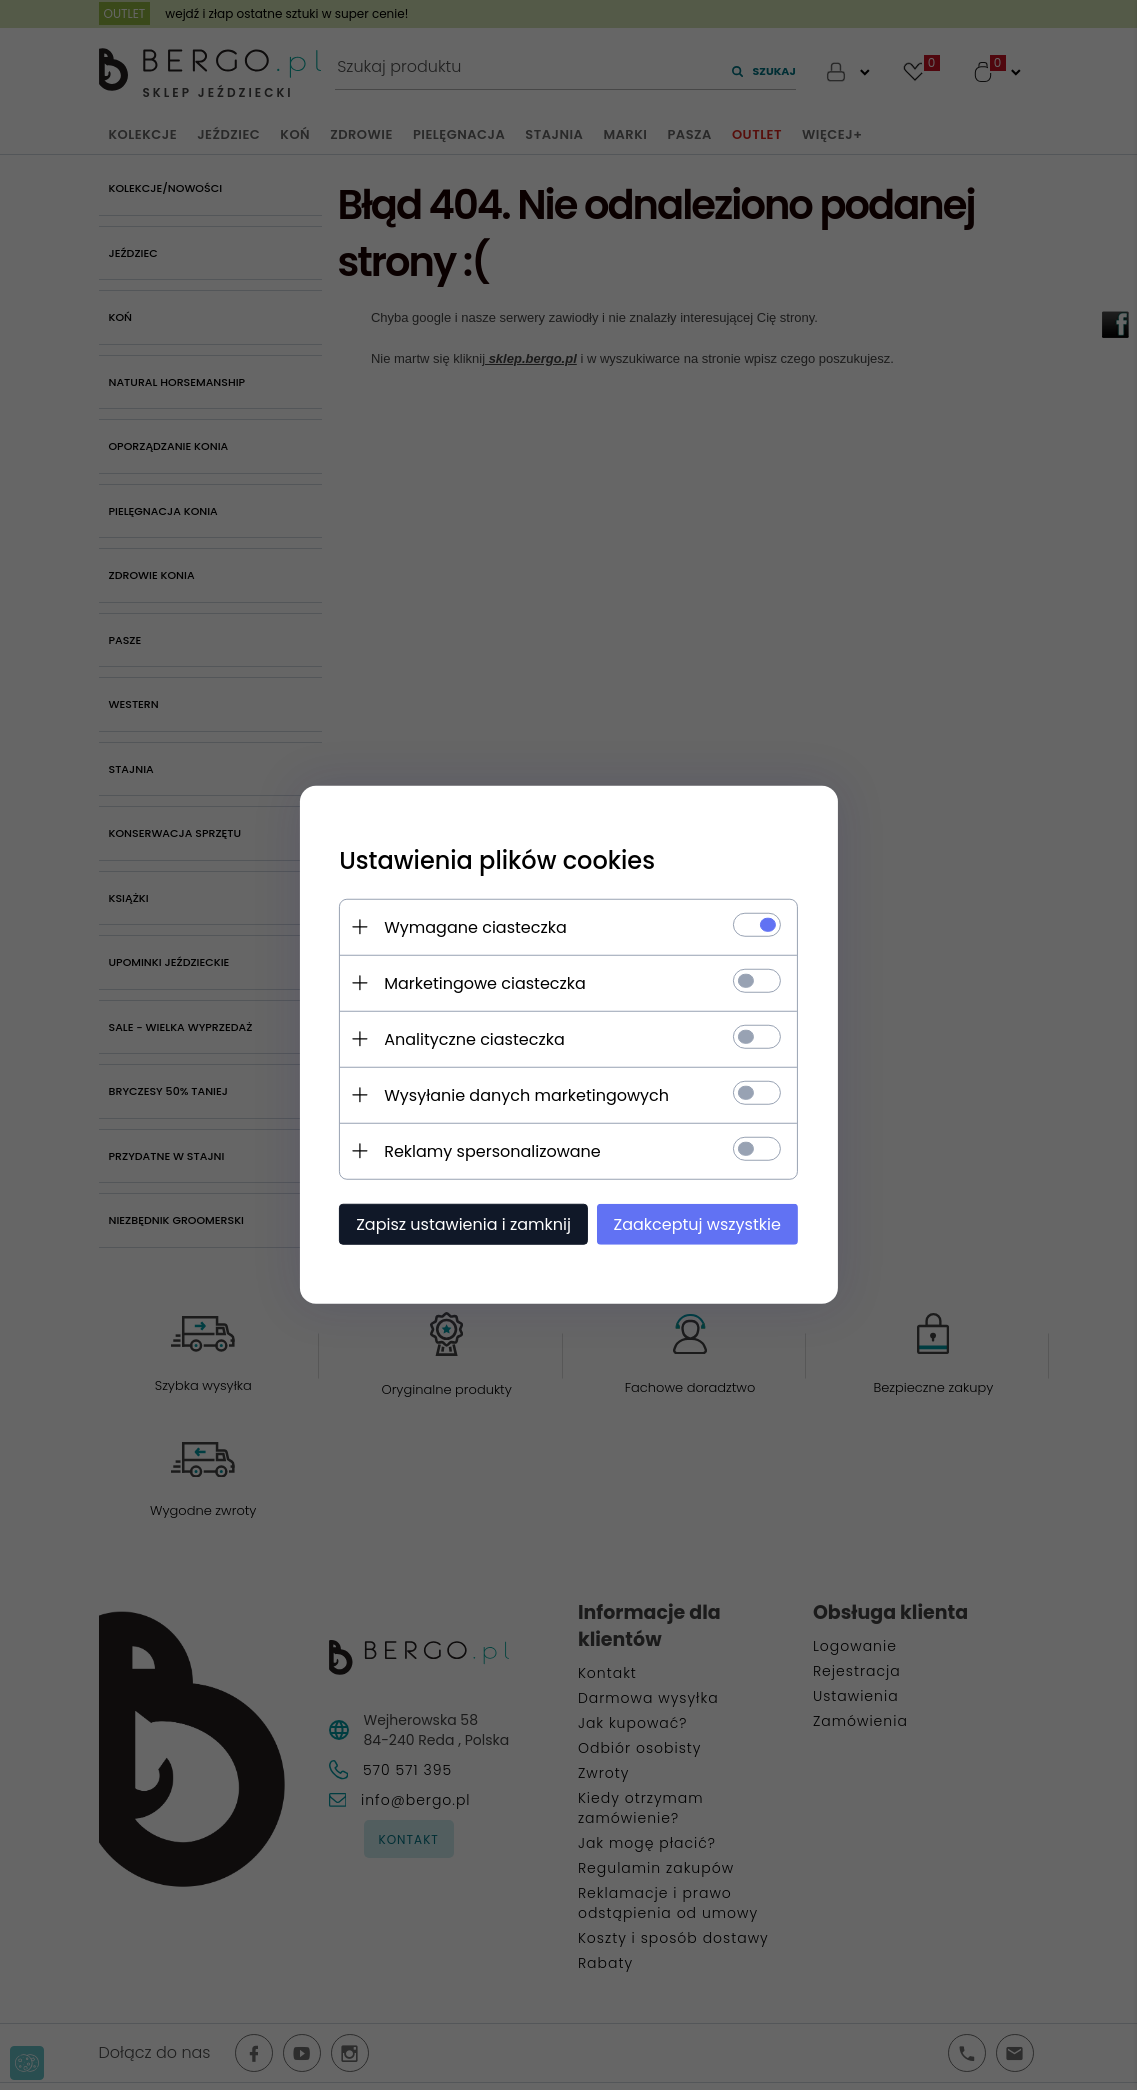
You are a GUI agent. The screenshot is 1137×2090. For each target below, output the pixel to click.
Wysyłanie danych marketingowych (526, 1095)
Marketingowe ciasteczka (485, 983)
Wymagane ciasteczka (475, 927)
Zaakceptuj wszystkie (697, 1224)
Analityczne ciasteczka (474, 1039)
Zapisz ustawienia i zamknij (463, 1224)
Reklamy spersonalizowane (492, 1151)
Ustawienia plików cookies (497, 860)
